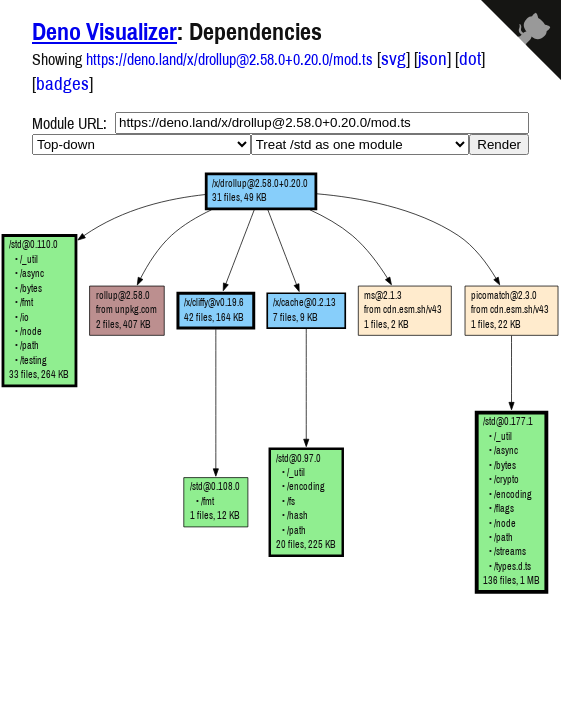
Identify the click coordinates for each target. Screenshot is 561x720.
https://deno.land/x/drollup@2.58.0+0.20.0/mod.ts (229, 59)
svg (393, 58)
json (432, 58)
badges (62, 83)
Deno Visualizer (104, 31)
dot (470, 58)
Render (499, 144)
